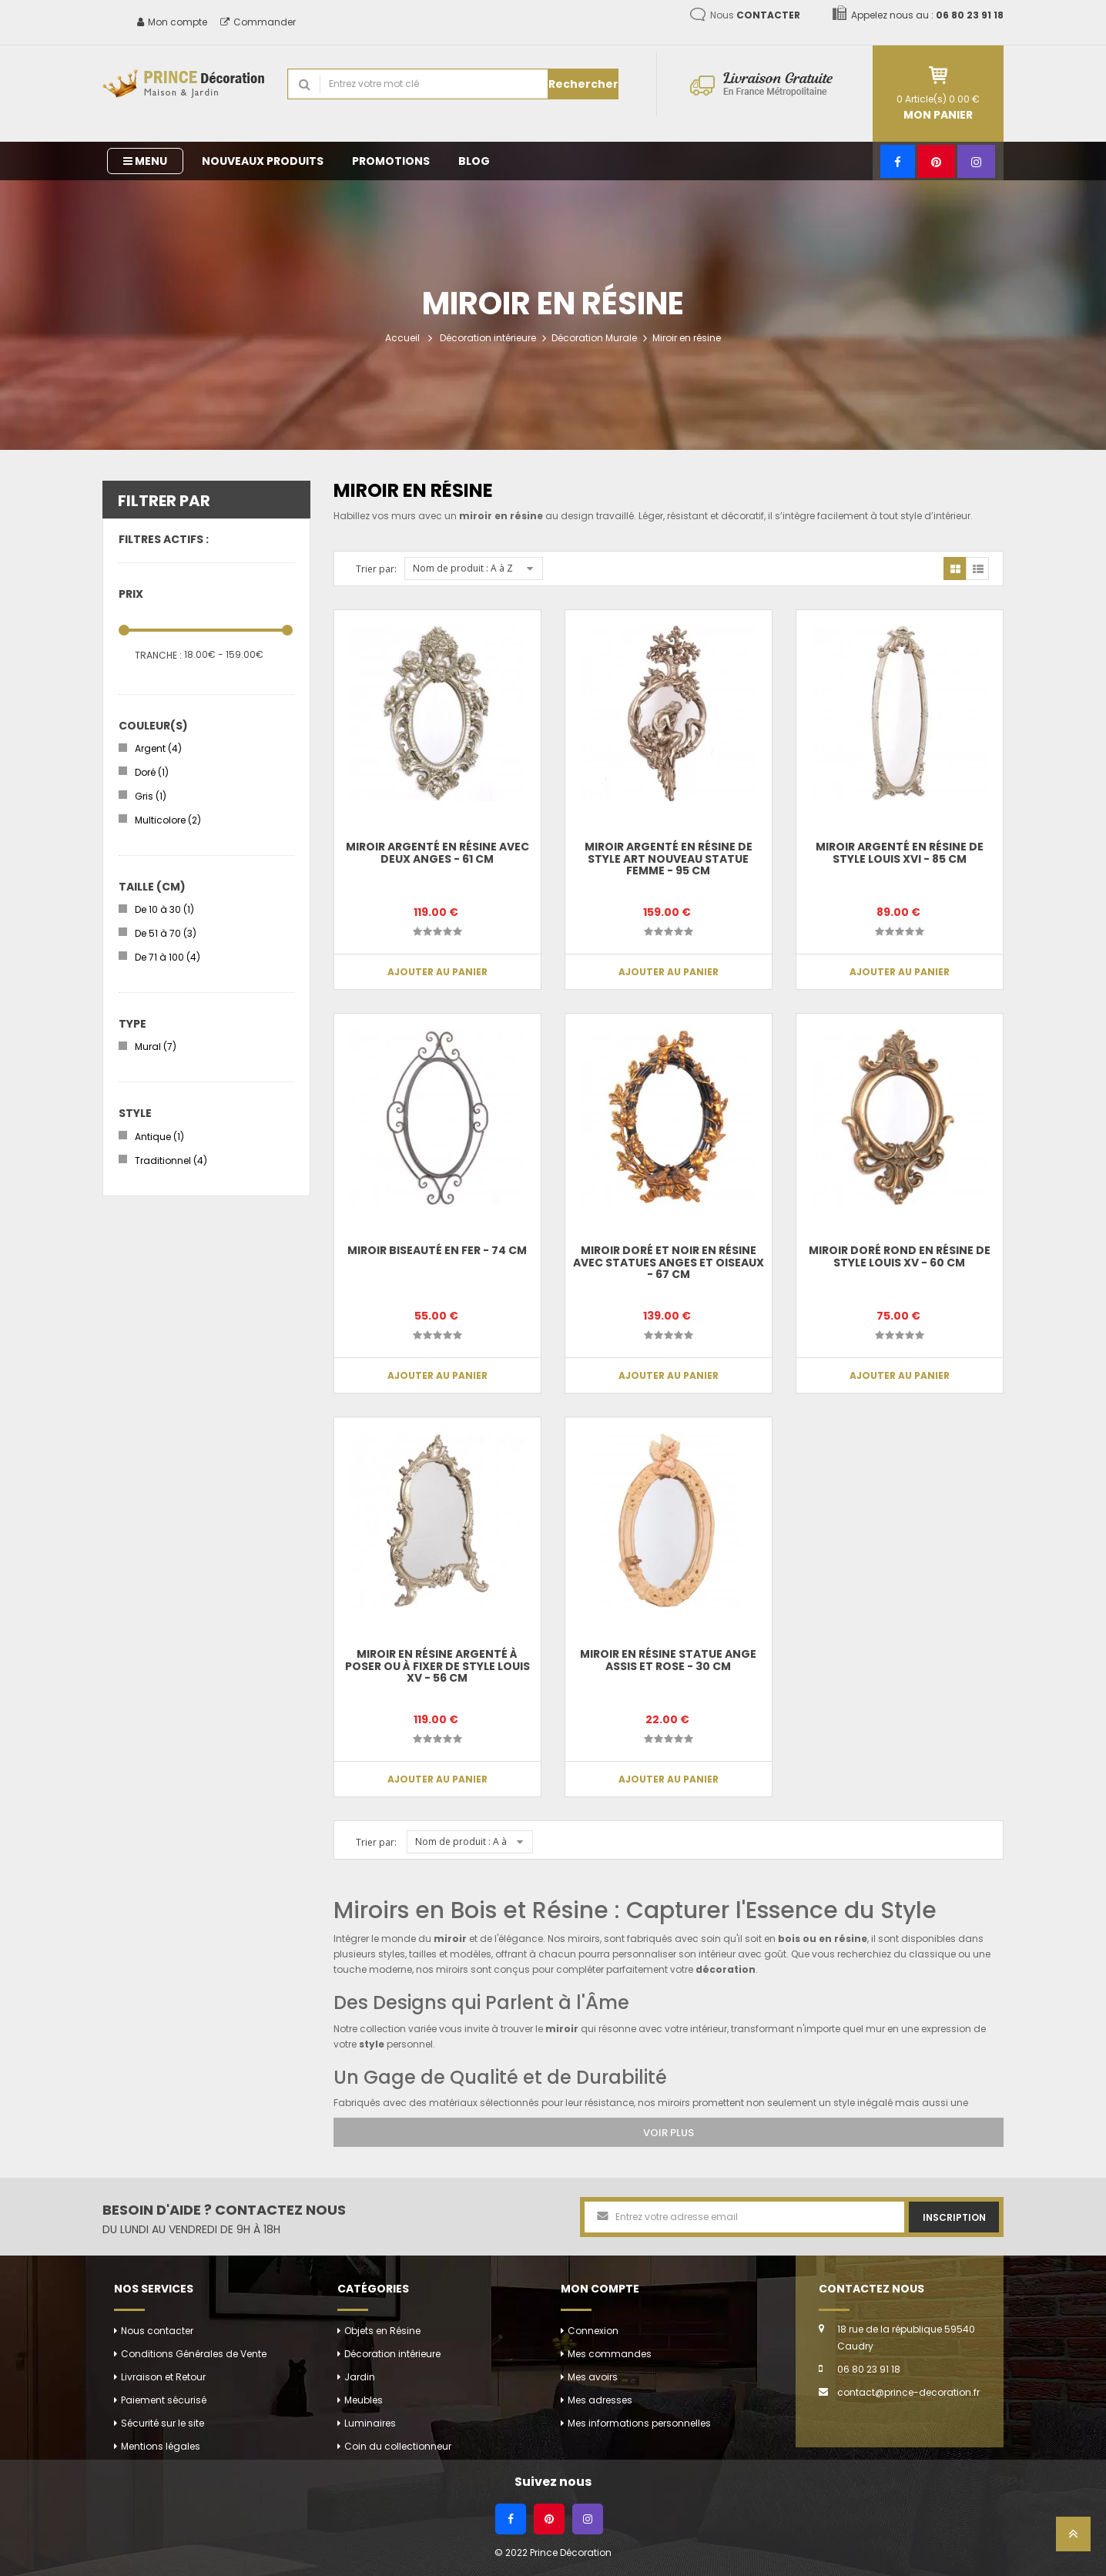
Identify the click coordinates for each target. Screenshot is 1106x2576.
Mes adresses (600, 2400)
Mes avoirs (593, 2376)
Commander (258, 22)
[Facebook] (897, 161)
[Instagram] (976, 161)
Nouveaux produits (262, 161)
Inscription (954, 2217)
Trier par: (376, 568)
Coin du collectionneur (397, 2446)
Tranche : (158, 655)
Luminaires (370, 2423)
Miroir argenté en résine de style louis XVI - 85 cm (900, 852)
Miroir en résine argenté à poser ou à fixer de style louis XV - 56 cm (437, 1665)
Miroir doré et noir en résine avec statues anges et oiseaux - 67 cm (668, 1262)
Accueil (402, 337)
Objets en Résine (382, 2330)
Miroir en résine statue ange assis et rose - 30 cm (668, 1659)
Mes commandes (610, 2353)
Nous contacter (157, 2330)
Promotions (391, 161)
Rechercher (583, 84)
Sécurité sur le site (162, 2423)
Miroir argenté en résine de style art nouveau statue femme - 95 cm (668, 858)
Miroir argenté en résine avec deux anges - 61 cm (437, 852)
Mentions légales (160, 2446)
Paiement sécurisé (163, 2400)
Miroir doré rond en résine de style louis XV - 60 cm (899, 1256)
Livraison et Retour (163, 2376)
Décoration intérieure (488, 337)
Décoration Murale (594, 337)
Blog (474, 161)
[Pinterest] (936, 161)
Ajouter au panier (437, 971)
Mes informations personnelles (639, 2423)
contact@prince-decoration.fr (908, 2392)
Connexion (593, 2330)
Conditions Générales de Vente (193, 2353)
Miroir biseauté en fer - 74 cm (437, 1250)
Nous (755, 15)
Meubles (363, 2400)
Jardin (359, 2376)
